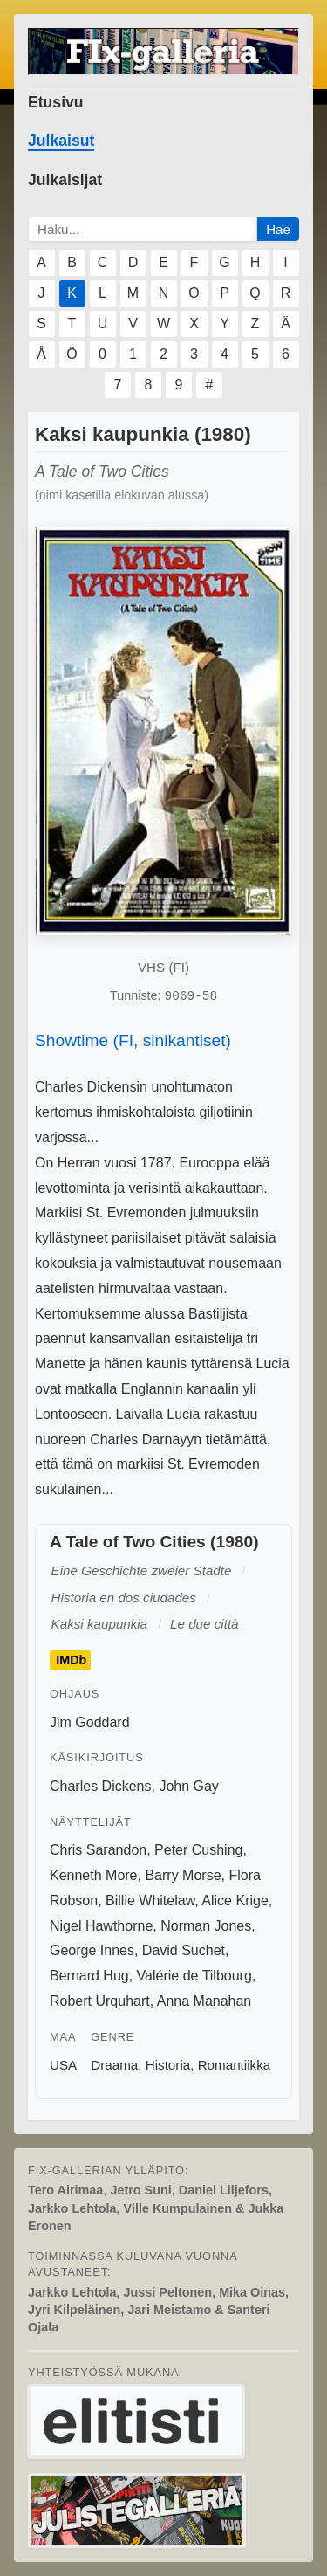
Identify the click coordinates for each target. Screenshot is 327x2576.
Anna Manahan (204, 2001)
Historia (168, 2064)
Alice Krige (234, 1900)
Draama (114, 2064)
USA (63, 2064)
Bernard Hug (89, 1975)
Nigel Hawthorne (101, 1925)
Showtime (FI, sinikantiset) (133, 1040)
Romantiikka (234, 2064)
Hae (278, 229)
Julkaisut (61, 140)
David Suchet (183, 1950)
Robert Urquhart (100, 2001)
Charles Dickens (100, 1786)
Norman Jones (205, 1925)
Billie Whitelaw (150, 1900)
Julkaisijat (65, 180)
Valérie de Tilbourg (194, 1975)
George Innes (92, 1950)
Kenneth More (94, 1875)
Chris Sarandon (98, 1849)
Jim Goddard (90, 1722)
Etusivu (56, 102)
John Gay (188, 1786)
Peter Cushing (198, 1849)
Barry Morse (183, 1875)
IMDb (71, 1661)
